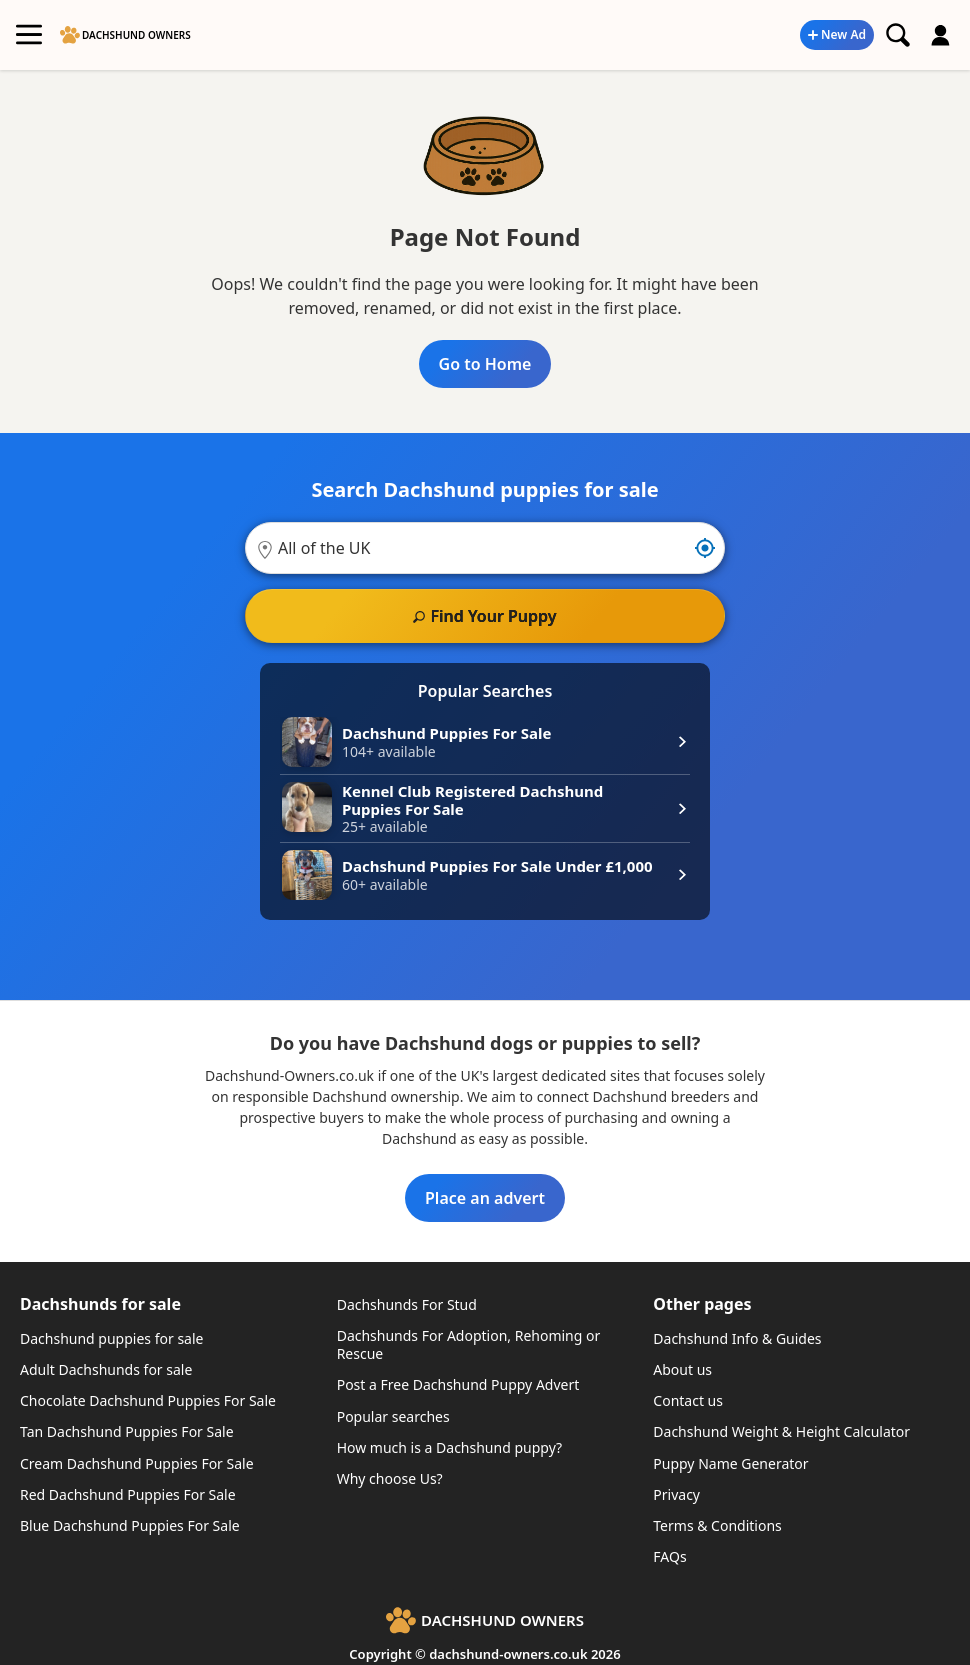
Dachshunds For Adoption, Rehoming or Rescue (469, 1344)
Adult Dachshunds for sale (106, 1369)
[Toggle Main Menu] (29, 35)
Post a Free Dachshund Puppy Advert (458, 1384)
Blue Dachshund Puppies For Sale (130, 1525)
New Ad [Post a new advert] (843, 34)
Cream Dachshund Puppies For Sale (137, 1463)
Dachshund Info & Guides (737, 1338)
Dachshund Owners (136, 35)
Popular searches (393, 1416)
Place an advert (485, 1198)
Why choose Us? (390, 1478)
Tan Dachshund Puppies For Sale (127, 1431)
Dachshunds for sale (100, 1304)
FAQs (669, 1556)
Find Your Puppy (493, 616)
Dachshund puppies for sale (111, 1338)
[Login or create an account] (941, 35)
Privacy (676, 1494)
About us (682, 1369)
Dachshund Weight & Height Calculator (781, 1431)
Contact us (688, 1400)
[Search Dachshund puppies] (898, 35)
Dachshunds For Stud (407, 1304)
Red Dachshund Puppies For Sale (128, 1494)
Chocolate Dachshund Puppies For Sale (148, 1400)
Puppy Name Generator (730, 1463)
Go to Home (485, 364)
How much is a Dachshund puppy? (449, 1447)
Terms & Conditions (717, 1525)
